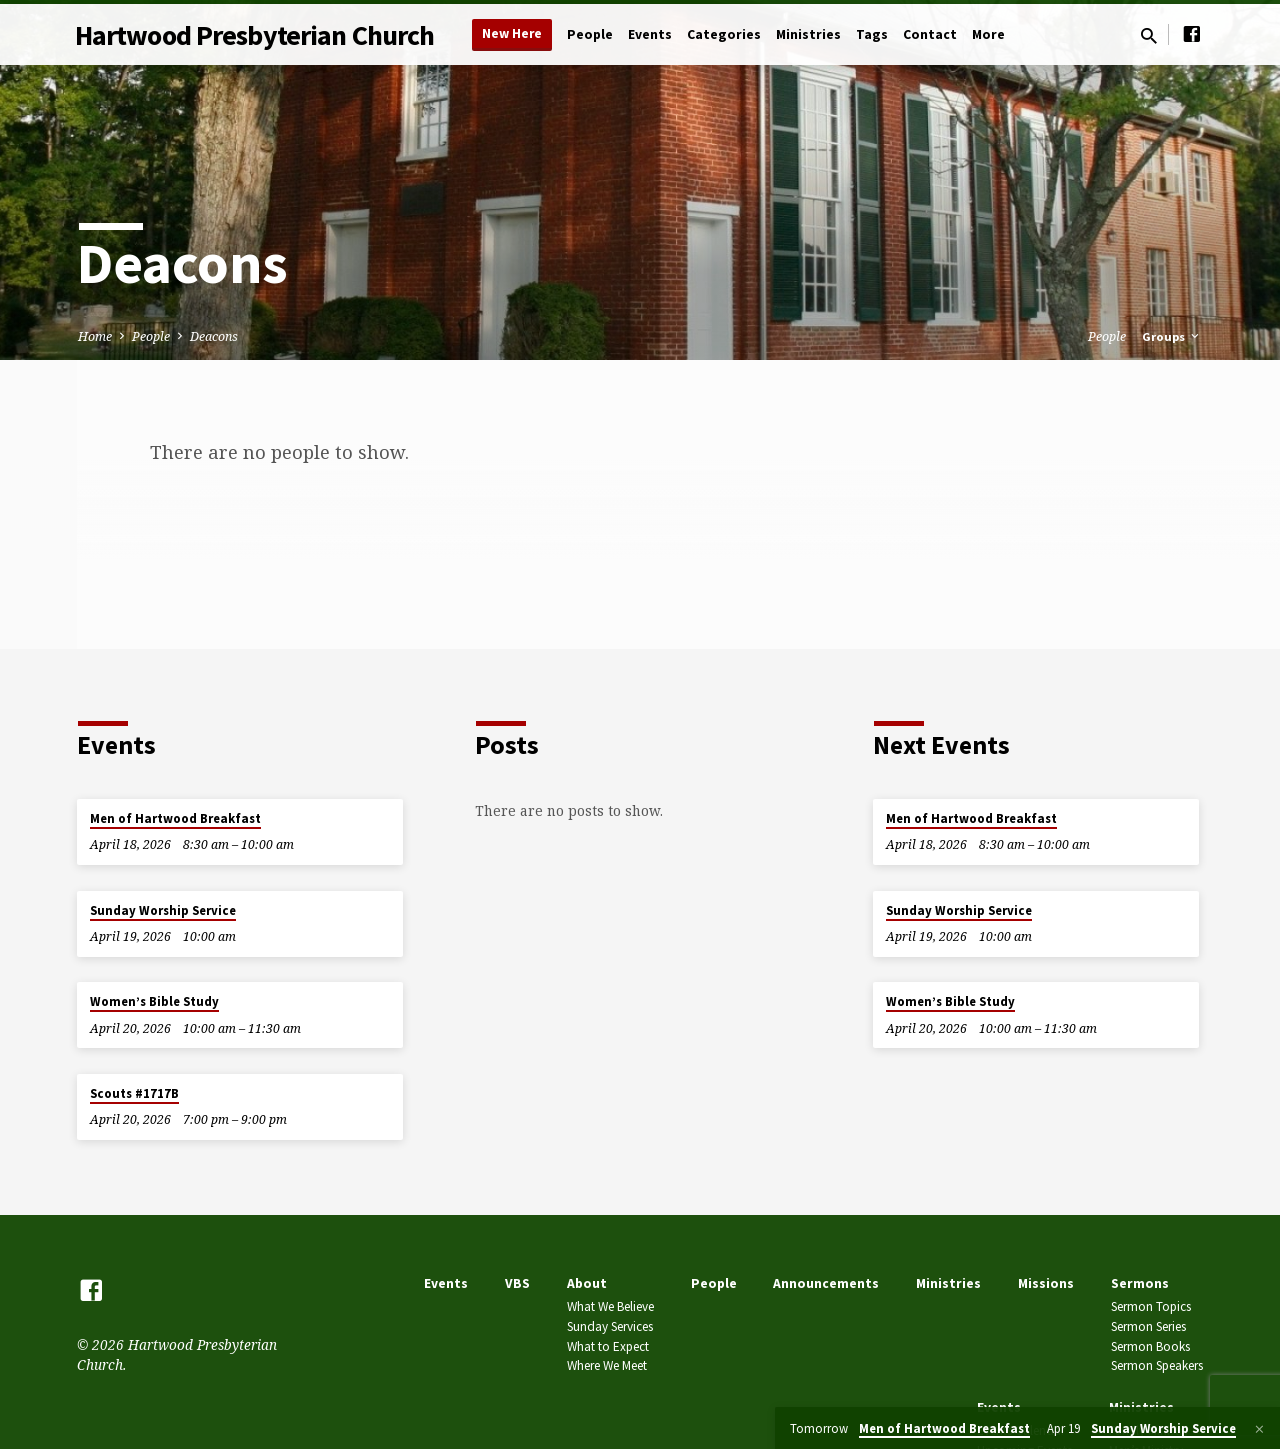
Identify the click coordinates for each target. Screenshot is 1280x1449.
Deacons (214, 336)
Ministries (808, 34)
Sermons (1140, 1283)
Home (95, 336)
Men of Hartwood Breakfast (175, 818)
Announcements (826, 1283)
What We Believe (610, 1306)
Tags (872, 34)
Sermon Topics (1151, 1306)
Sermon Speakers (1157, 1365)
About (587, 1283)
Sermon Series (1148, 1326)
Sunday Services (610, 1326)
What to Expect (608, 1346)
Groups (1172, 336)
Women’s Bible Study (154, 1001)
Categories (724, 34)
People (590, 34)
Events (650, 34)
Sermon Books (1150, 1346)
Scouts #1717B (134, 1093)
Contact (930, 34)
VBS (517, 1283)
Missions (1046, 1283)
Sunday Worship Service (163, 910)
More (988, 34)
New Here (512, 33)
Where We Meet (607, 1365)
